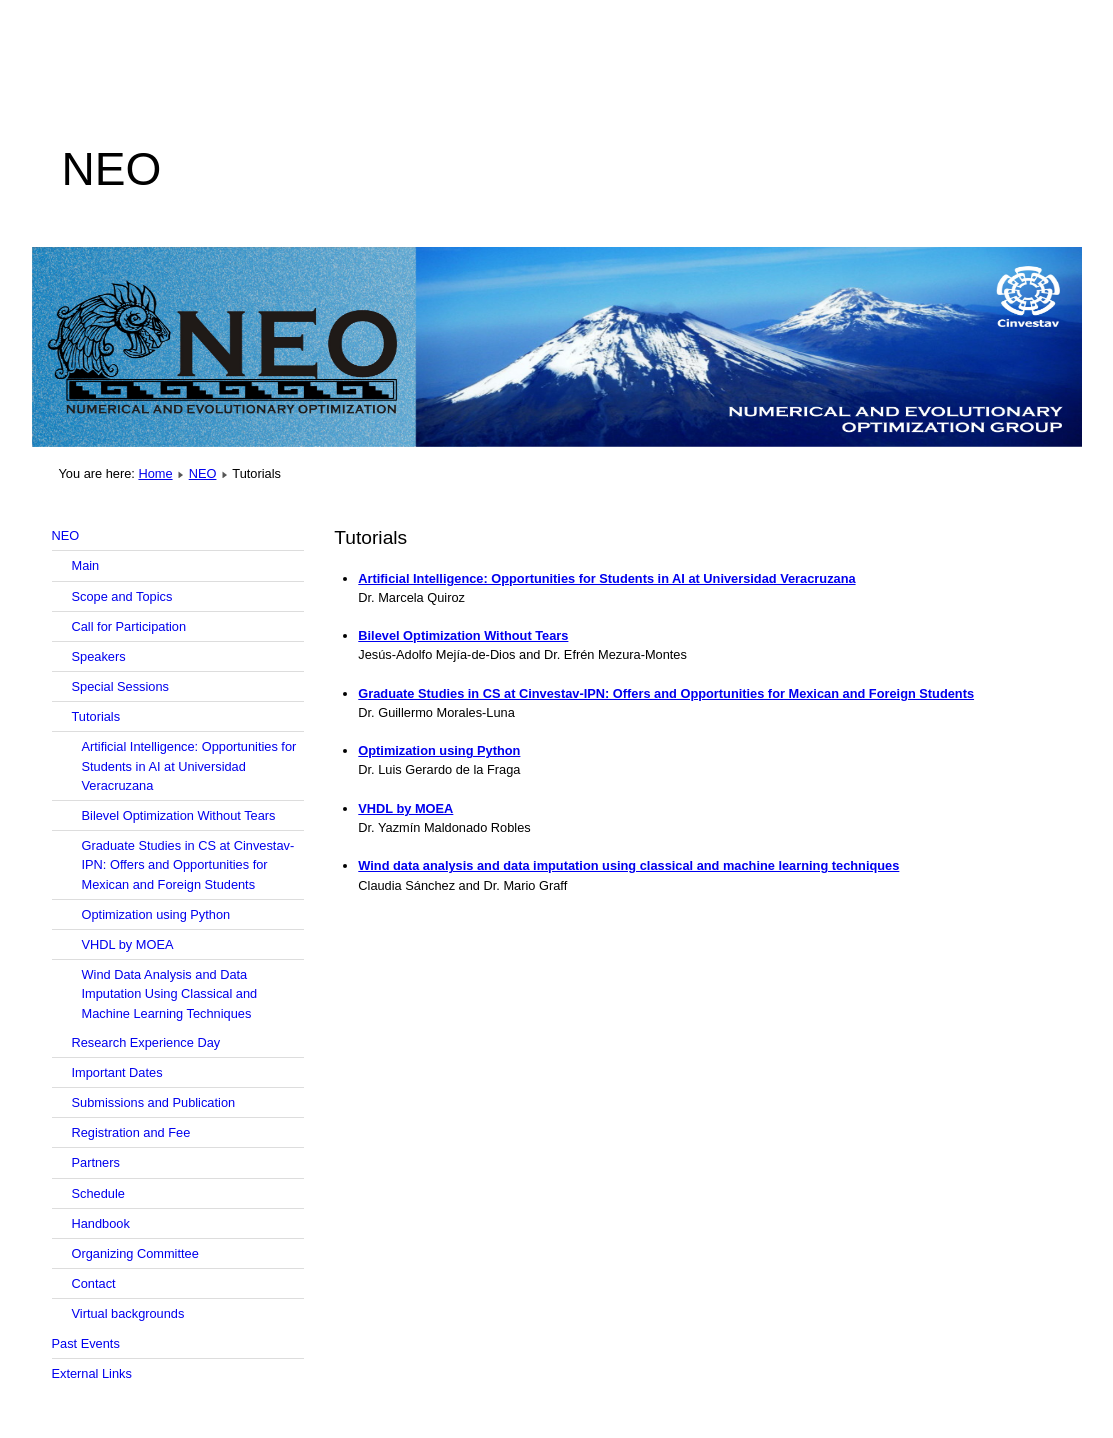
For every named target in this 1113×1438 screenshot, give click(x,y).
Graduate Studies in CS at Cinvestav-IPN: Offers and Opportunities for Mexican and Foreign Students (188, 864)
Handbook (101, 1223)
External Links (92, 1373)
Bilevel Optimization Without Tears (179, 815)
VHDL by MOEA (128, 944)
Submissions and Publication (154, 1102)
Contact (94, 1283)
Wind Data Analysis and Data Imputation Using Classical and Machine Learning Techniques (170, 993)
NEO (203, 473)
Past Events (86, 1343)
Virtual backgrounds (128, 1313)
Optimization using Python (156, 914)
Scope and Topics (122, 596)
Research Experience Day (146, 1042)
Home (155, 473)
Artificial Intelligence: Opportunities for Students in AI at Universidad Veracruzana (189, 765)
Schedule (98, 1193)
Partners (96, 1162)
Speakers (99, 656)
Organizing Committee (135, 1253)
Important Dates (117, 1072)
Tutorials (96, 716)
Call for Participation (129, 626)
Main (86, 565)
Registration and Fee (131, 1132)
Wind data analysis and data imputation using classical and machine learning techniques (628, 865)
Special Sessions (120, 686)
